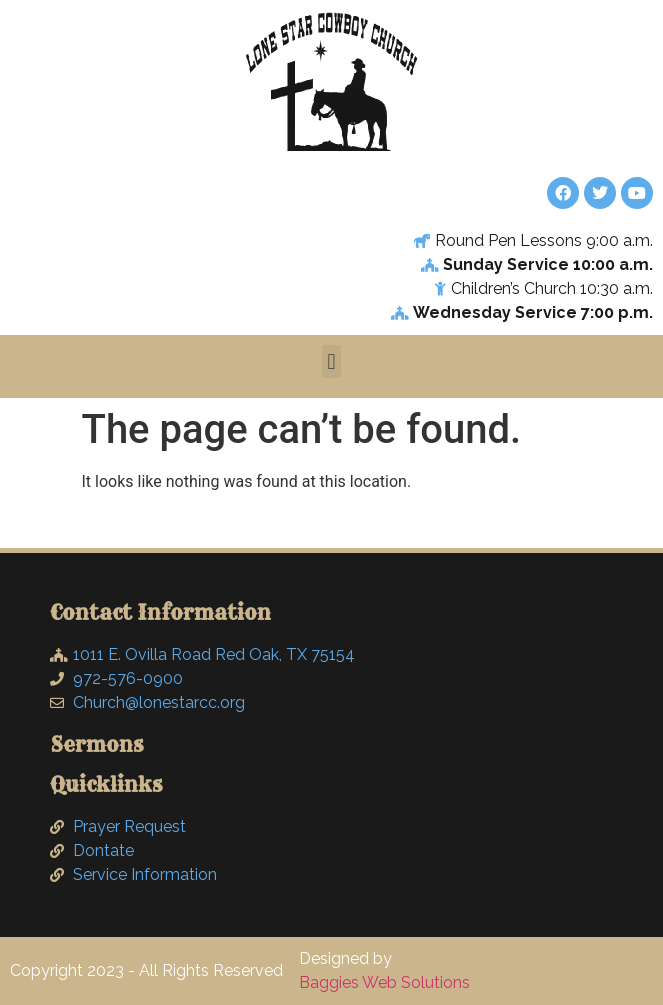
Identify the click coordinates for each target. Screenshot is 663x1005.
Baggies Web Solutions (384, 982)
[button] (331, 361)
